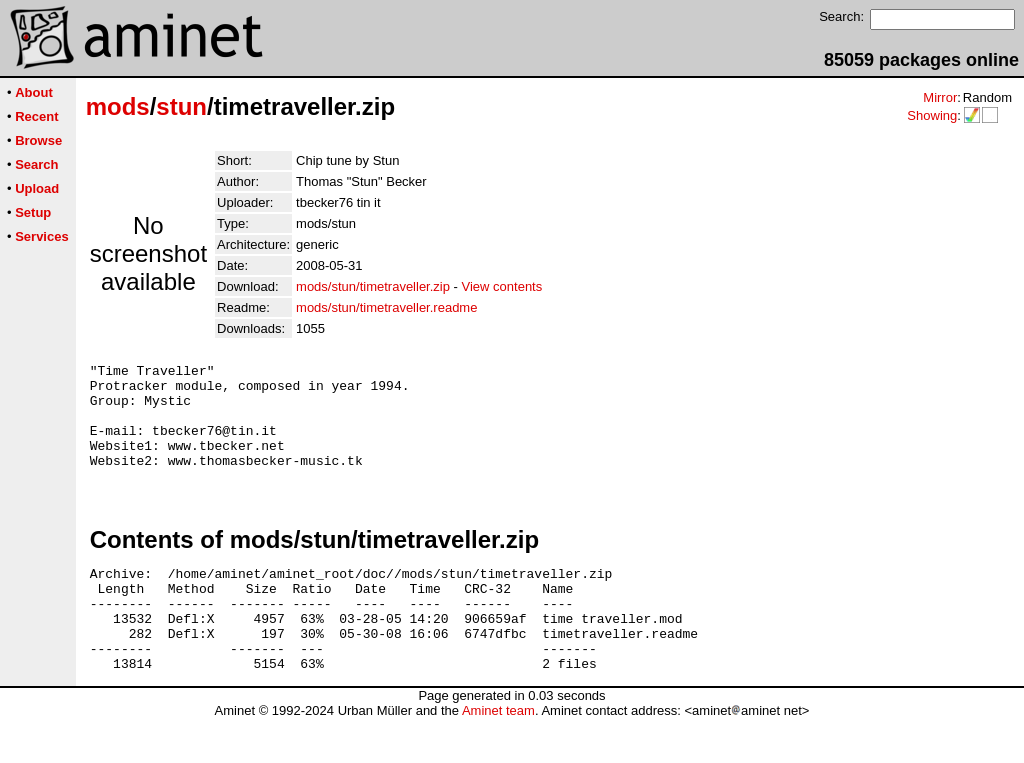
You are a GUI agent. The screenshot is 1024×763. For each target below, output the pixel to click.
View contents (502, 286)
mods (118, 106)
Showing (932, 115)
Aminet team (498, 755)
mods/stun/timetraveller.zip (373, 286)
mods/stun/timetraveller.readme (386, 307)
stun (181, 106)
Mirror (940, 97)
